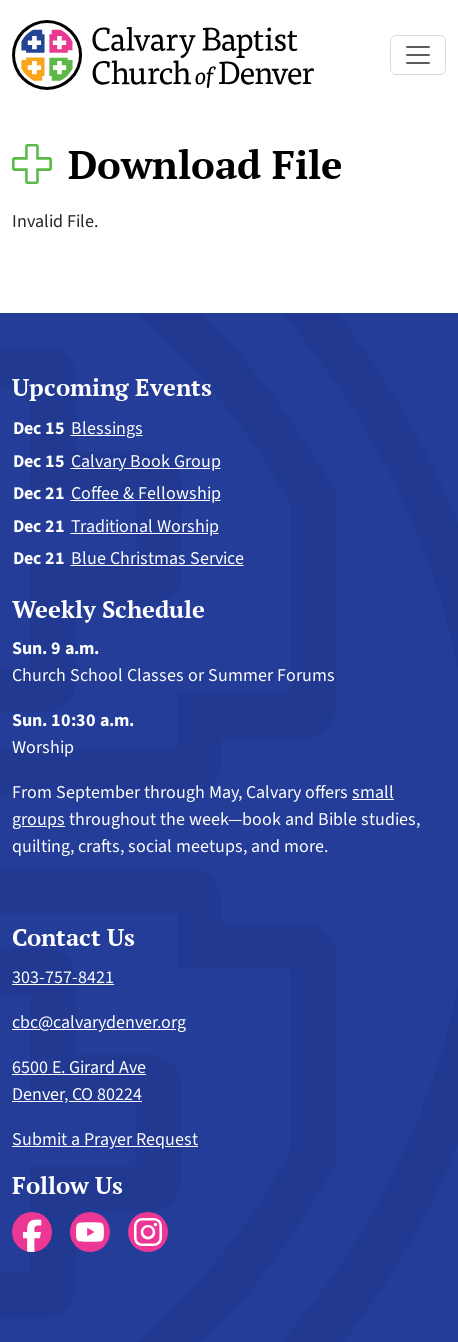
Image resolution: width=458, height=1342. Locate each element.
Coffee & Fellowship (146, 493)
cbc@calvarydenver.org (99, 1022)
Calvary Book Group (146, 461)
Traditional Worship (145, 526)
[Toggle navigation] (418, 55)
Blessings (107, 428)
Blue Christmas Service (157, 558)
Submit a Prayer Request (105, 1139)
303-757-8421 (63, 977)
